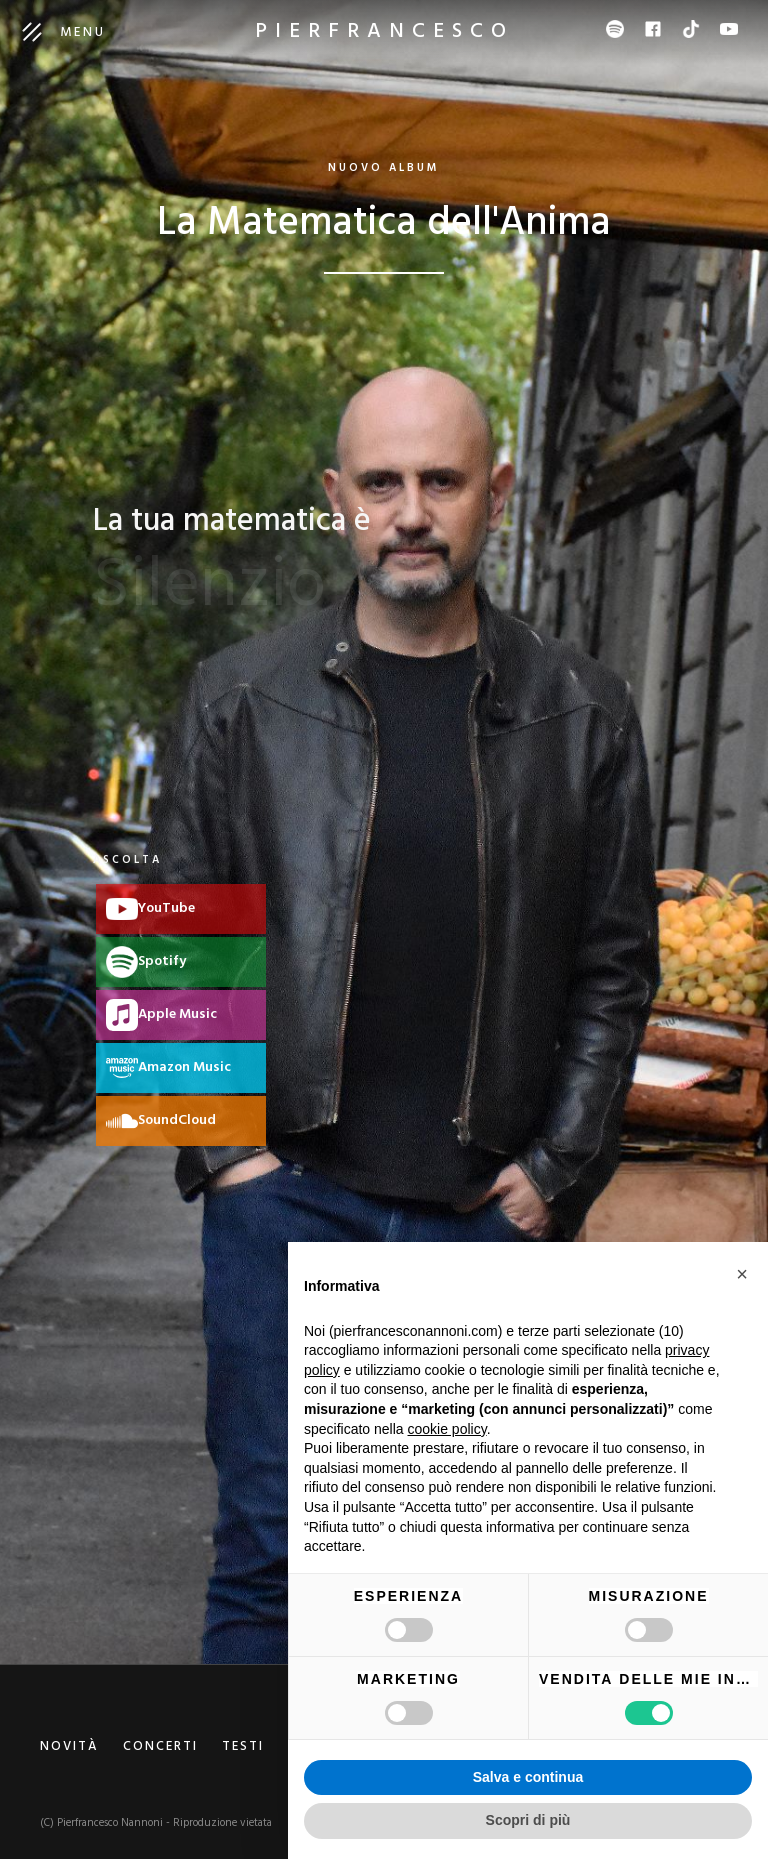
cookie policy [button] (447, 1429)
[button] (742, 1274)
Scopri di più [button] (528, 1820)
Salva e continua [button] (528, 1777)
